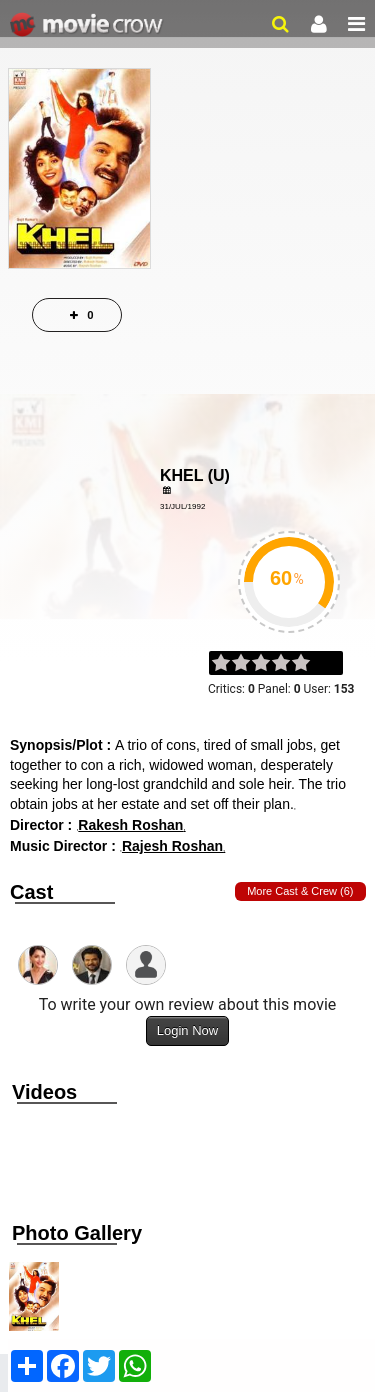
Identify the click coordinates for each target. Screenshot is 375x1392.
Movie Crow (88, 25)
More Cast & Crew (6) (300, 891)
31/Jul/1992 (182, 506)
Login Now (187, 1030)
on (310, 664)
